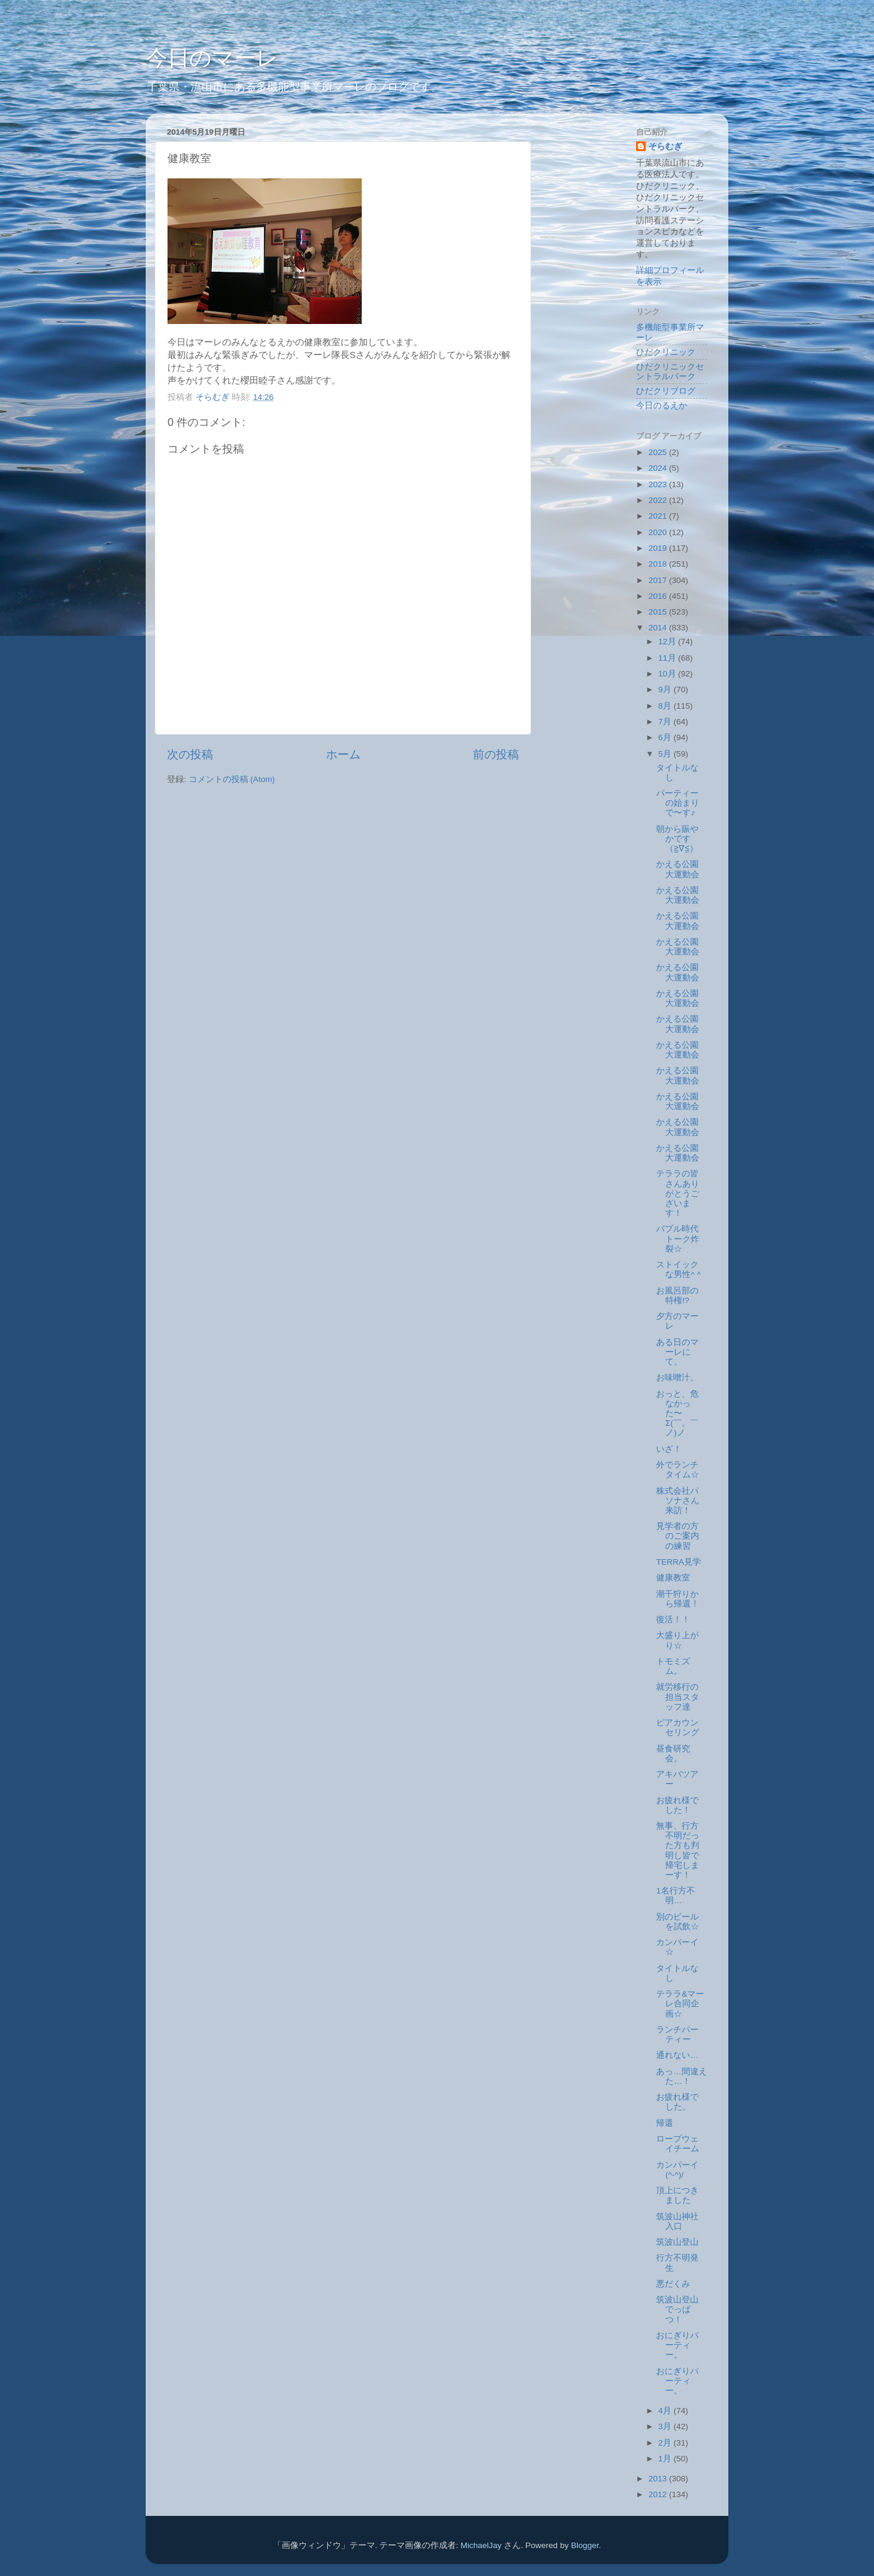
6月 (666, 737)
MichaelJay (481, 2545)
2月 (666, 2442)
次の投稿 (190, 754)
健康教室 (673, 1577)
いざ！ (669, 1449)
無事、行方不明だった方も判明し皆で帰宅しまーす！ (677, 1850)
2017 (658, 580)
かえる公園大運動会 (677, 869)
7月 (666, 721)
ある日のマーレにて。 (677, 1352)
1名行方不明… (675, 1895)
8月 (666, 705)
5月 (666, 753)
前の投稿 (496, 754)
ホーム (343, 754)
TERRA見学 (678, 1561)
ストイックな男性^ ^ (678, 1269)
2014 (658, 627)
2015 (658, 611)
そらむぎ (665, 146)
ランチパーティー (677, 2034)
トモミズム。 (673, 1666)
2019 (658, 548)
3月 (666, 2426)
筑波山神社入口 (677, 2221)
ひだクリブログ (666, 391)
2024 (658, 468)
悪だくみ (673, 2283)
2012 (658, 2494)
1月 (666, 2458)
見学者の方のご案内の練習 (677, 1536)
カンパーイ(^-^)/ (677, 2169)
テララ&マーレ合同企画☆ (680, 2003)
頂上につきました (677, 2195)
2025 (658, 452)
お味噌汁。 (677, 1377)
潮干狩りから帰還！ (677, 1599)
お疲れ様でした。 (677, 2101)
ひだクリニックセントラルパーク (670, 371)
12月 (669, 641)
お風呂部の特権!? (677, 1295)
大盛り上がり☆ (677, 1640)
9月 (666, 689)
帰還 (664, 2123)
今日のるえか (661, 405)
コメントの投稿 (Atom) (232, 779)
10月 (669, 673)
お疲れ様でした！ (677, 1805)
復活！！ (673, 1619)
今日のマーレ (212, 58)
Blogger (585, 2545)
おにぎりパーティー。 (677, 2345)
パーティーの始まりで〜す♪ (677, 803)
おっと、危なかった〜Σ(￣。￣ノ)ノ (677, 1413)
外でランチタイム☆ (677, 1469)
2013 (658, 2478)
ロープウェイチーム (677, 2143)
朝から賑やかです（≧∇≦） (677, 838)
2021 (658, 516)
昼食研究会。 (673, 1753)
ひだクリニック (666, 352)
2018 (658, 563)
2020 (658, 532)
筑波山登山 (677, 2242)
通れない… (677, 2055)
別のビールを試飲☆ (677, 1921)
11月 (669, 658)
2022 (658, 500)
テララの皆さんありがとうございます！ (677, 1193)
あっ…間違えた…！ (681, 2076)
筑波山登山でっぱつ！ (677, 2309)
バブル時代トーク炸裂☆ (677, 1238)
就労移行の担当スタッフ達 (677, 1696)
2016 (658, 596)
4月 (666, 2410)
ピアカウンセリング (677, 1727)
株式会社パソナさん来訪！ (677, 1500)
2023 (658, 484)
